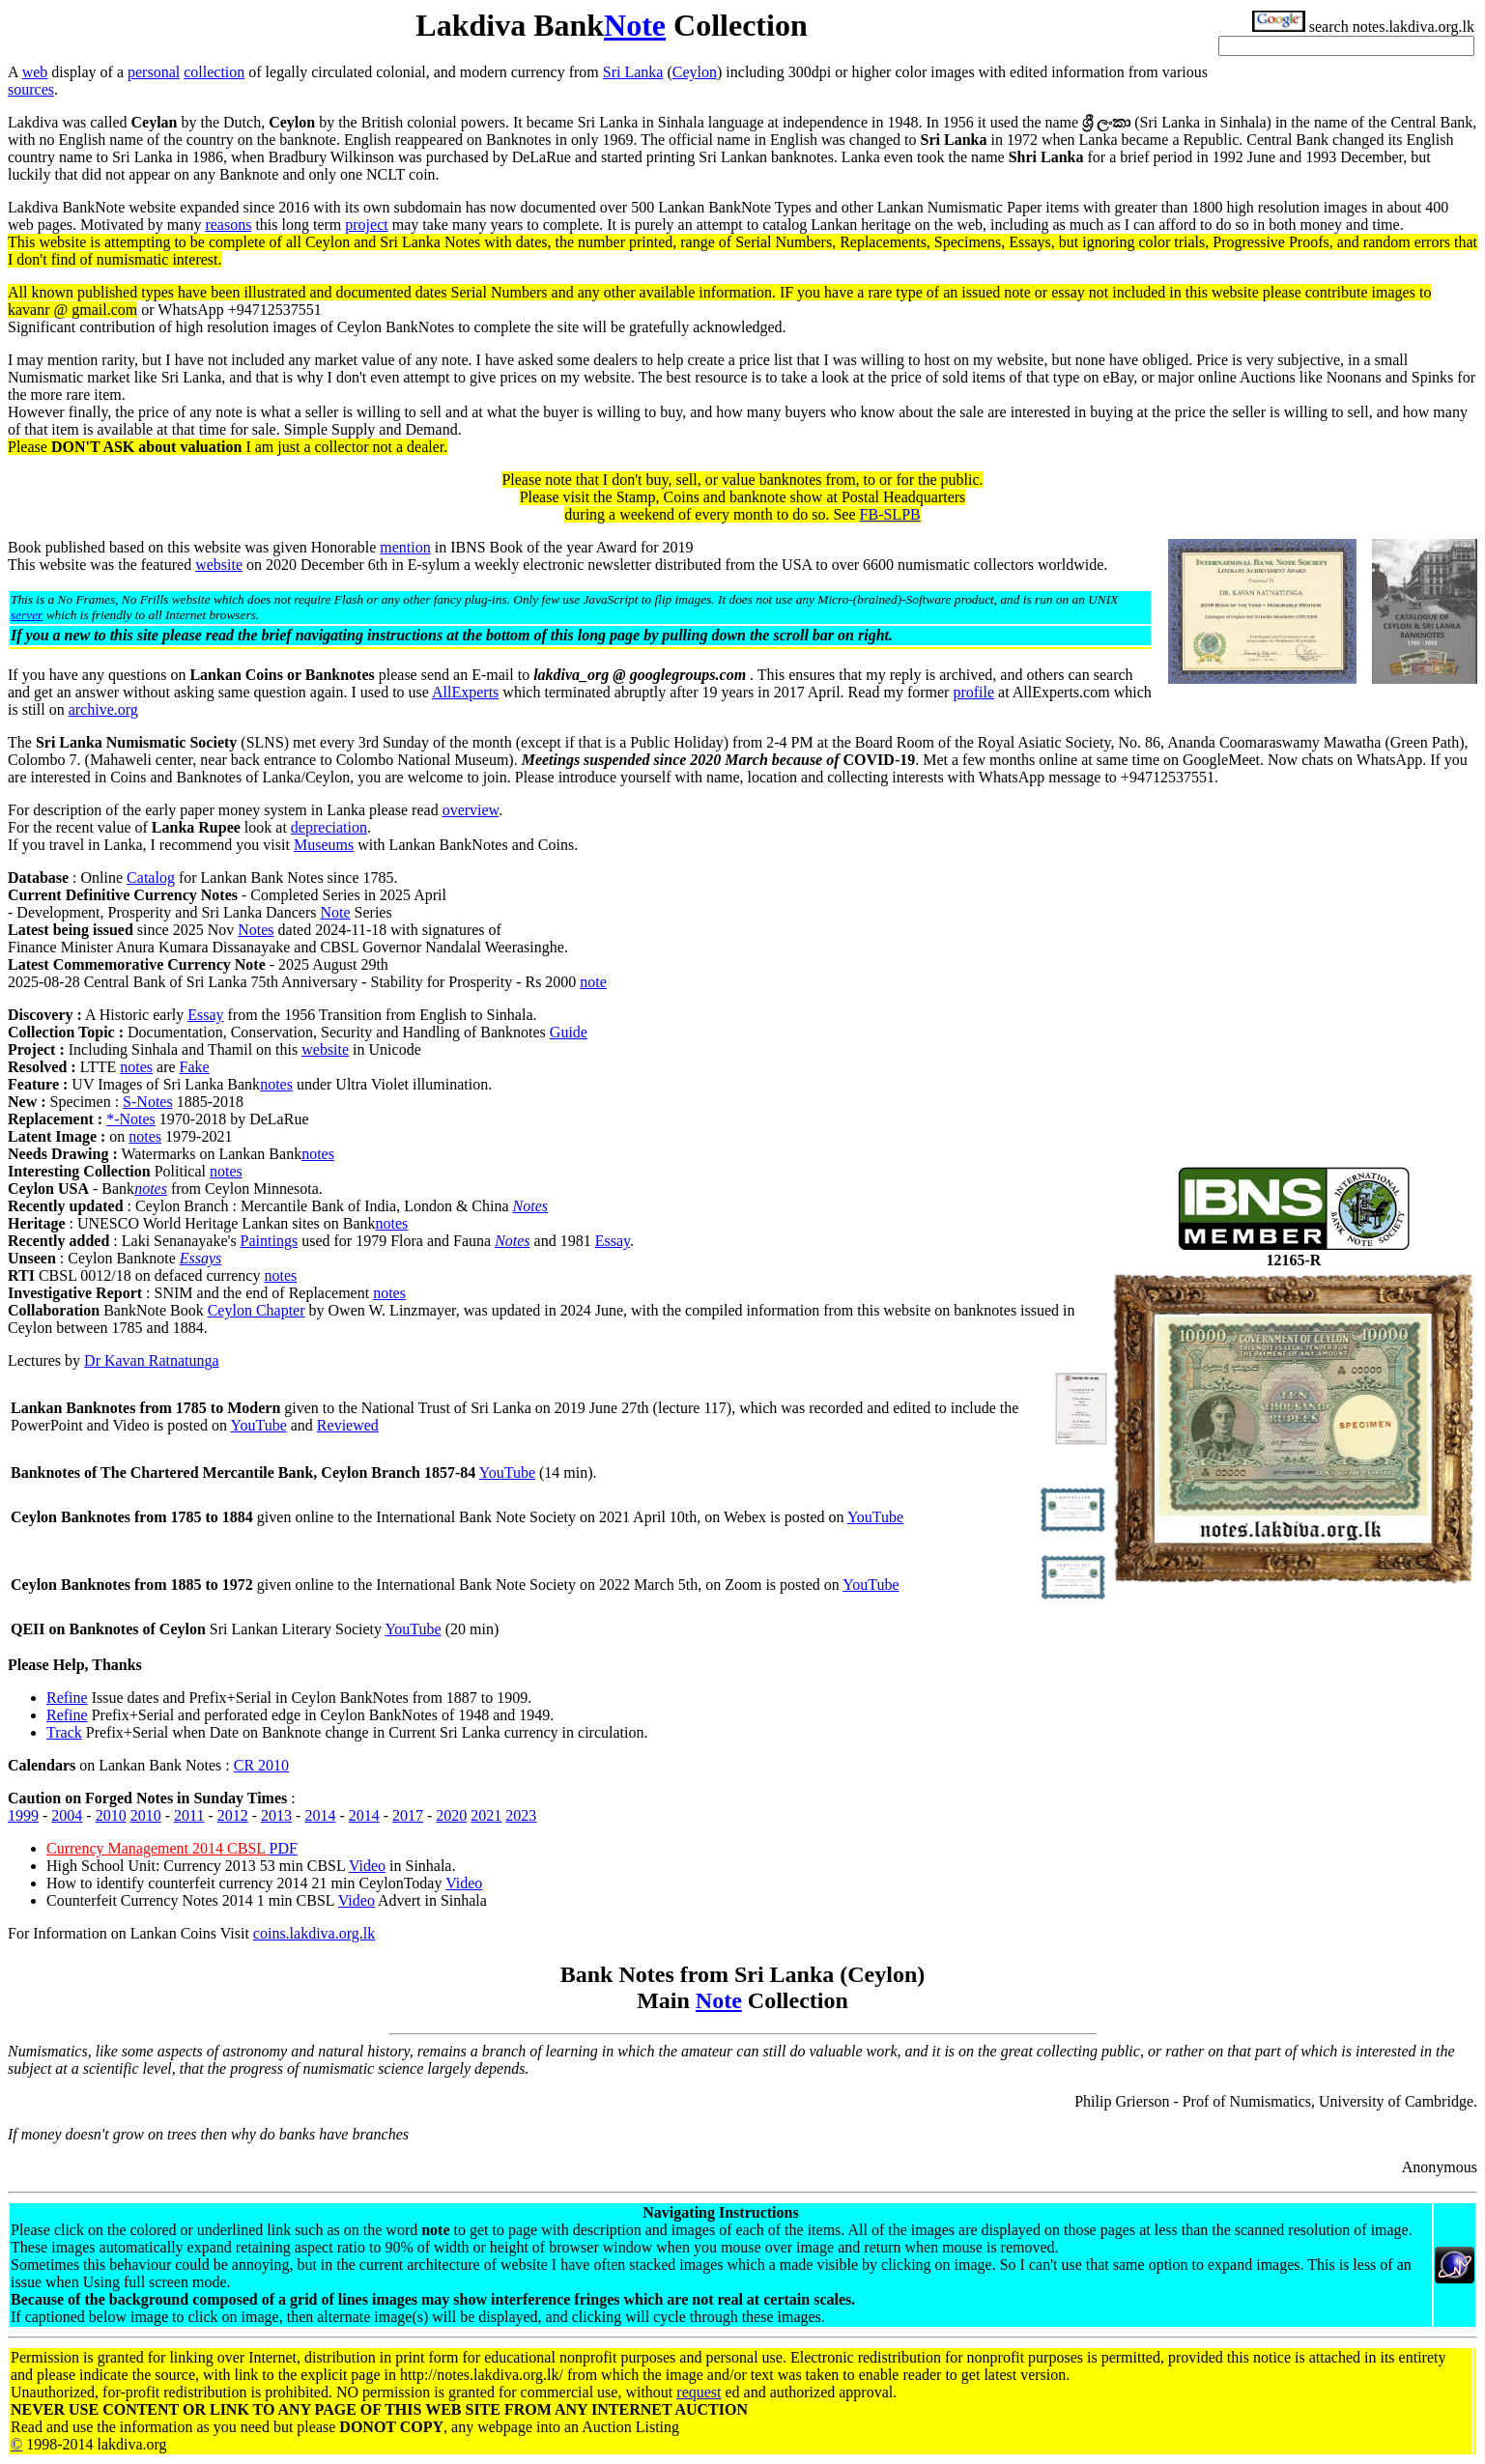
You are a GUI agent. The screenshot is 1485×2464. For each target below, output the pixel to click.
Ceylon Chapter (256, 1310)
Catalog (151, 877)
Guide (568, 1032)
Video (367, 1865)
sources (31, 89)
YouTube (258, 1425)
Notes (255, 929)
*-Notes (131, 1119)
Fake (195, 1067)
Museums (324, 844)
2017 (407, 1815)
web (35, 72)
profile (973, 692)
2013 (276, 1815)
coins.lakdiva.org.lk (314, 1933)
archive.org (103, 709)
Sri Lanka (633, 72)
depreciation (329, 827)
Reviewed (348, 1425)
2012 (232, 1815)
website (219, 564)
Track (64, 1732)
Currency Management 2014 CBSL (157, 1848)
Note (635, 25)
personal (154, 72)
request (698, 2392)
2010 (111, 1815)
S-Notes (148, 1101)
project (366, 224)
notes (136, 1067)
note (593, 982)
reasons (228, 224)
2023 (520, 1815)
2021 (486, 1815)
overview (471, 810)
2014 (319, 1815)
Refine (67, 1697)
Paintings (270, 1240)
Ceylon (694, 72)
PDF (283, 1848)
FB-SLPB (890, 514)
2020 (451, 1815)
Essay (205, 1014)
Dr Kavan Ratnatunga (151, 1360)
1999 (23, 1815)
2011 (189, 1815)
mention (405, 547)
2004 (66, 1815)
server (27, 615)
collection (214, 72)
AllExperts (465, 692)
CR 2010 (261, 1765)
